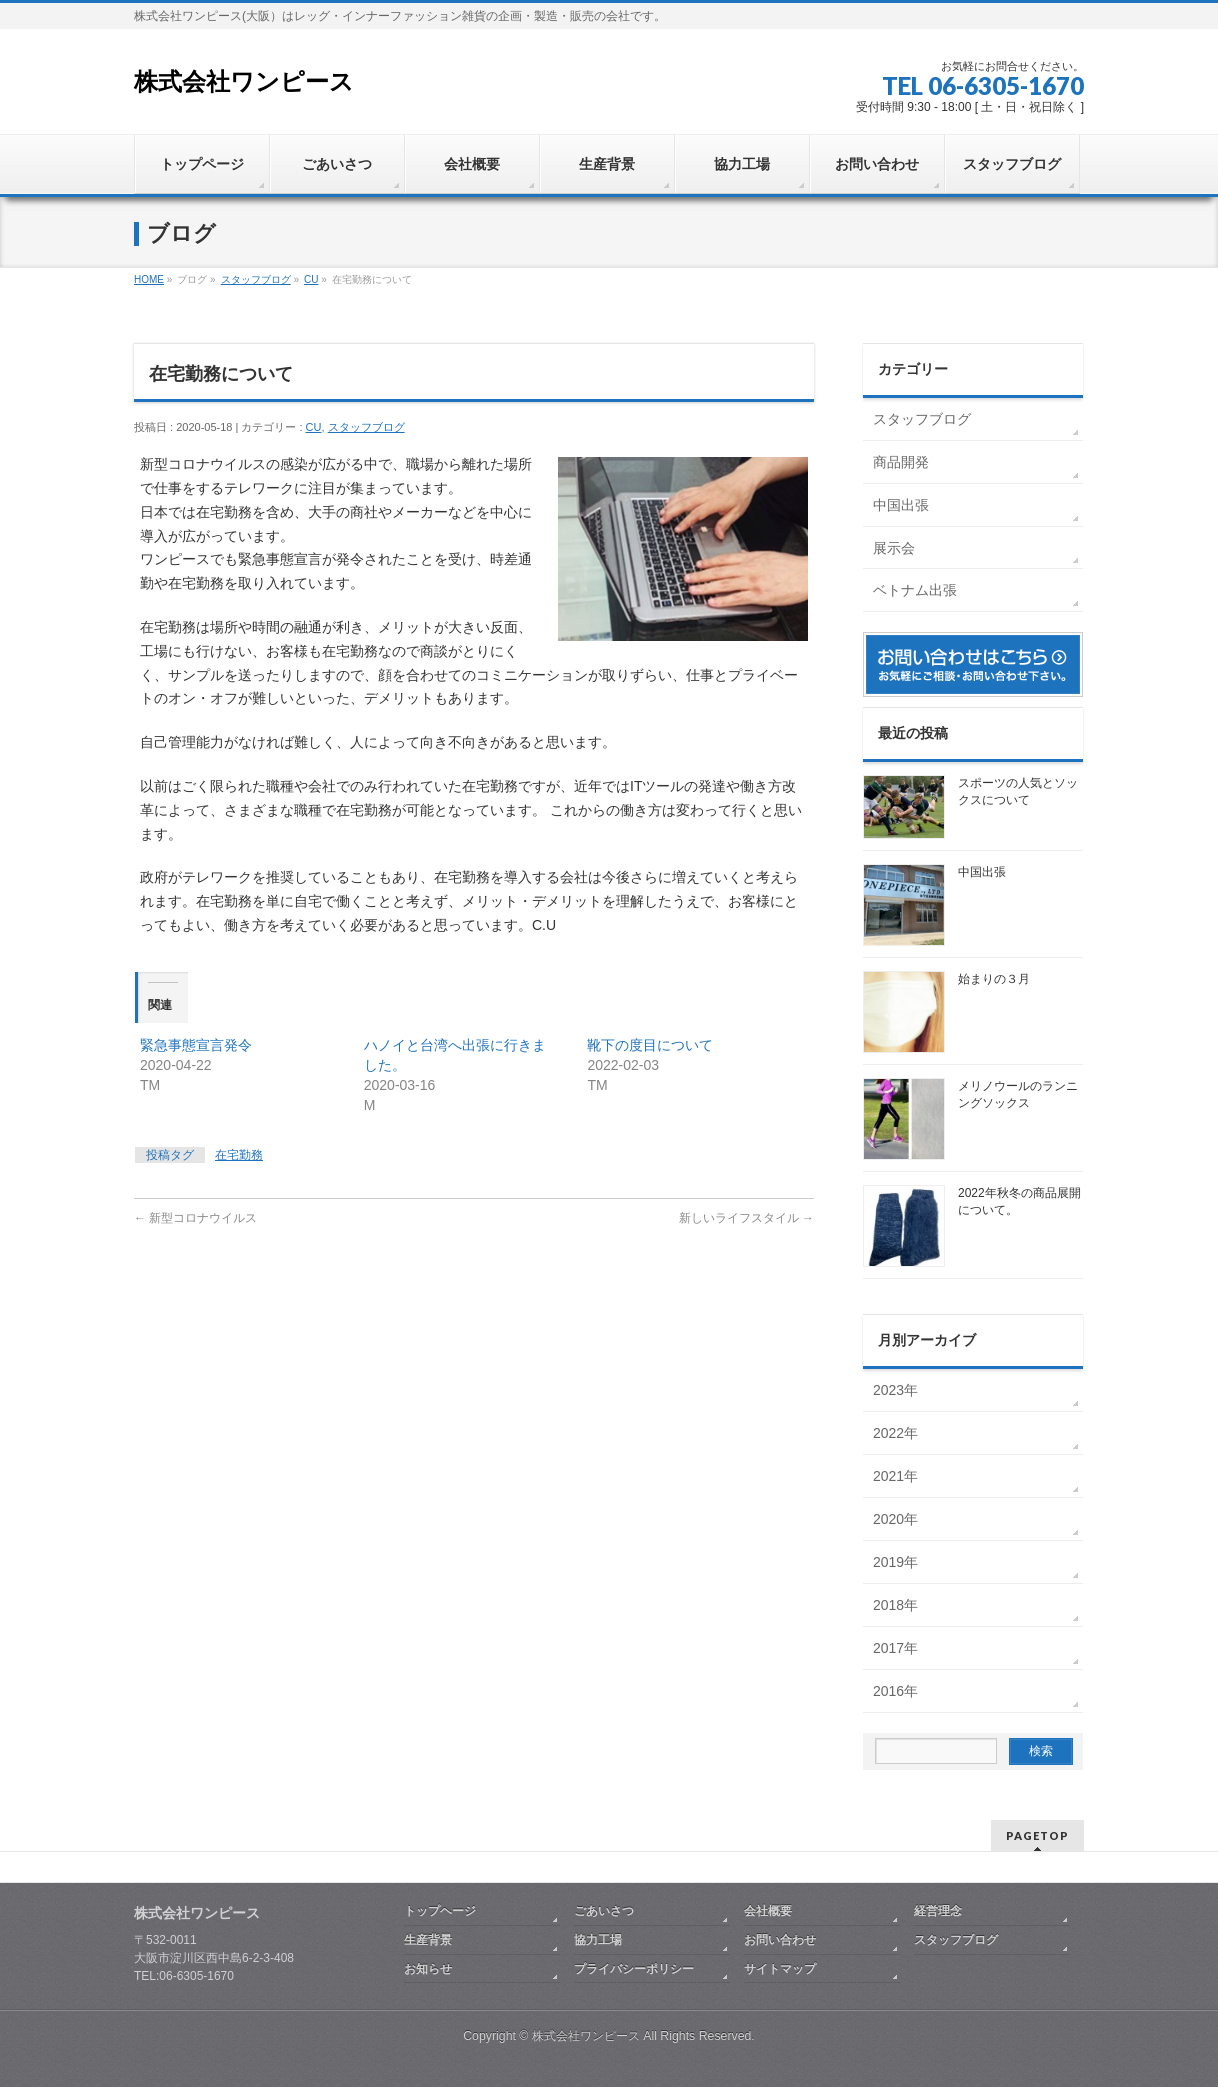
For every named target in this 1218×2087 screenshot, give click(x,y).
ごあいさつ (604, 1911)
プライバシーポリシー (634, 1969)
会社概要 (768, 1911)
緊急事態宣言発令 (196, 1045)
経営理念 (938, 1911)
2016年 (895, 1691)
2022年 (895, 1433)
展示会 (894, 548)
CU (314, 427)
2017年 (895, 1648)
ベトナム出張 (915, 590)
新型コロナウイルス (195, 1218)
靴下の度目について (650, 1045)
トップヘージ (440, 1911)
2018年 (895, 1605)
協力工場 (598, 1940)
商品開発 (901, 462)
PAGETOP (1037, 1835)
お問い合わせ (780, 1940)
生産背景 (428, 1940)
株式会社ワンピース (244, 81)
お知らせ (428, 1969)
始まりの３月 (994, 979)
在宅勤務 (239, 1155)
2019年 (895, 1562)
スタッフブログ (366, 427)
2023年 (895, 1390)
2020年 (895, 1519)
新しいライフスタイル (746, 1218)
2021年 (895, 1476)
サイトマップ (780, 1969)
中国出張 (901, 505)
